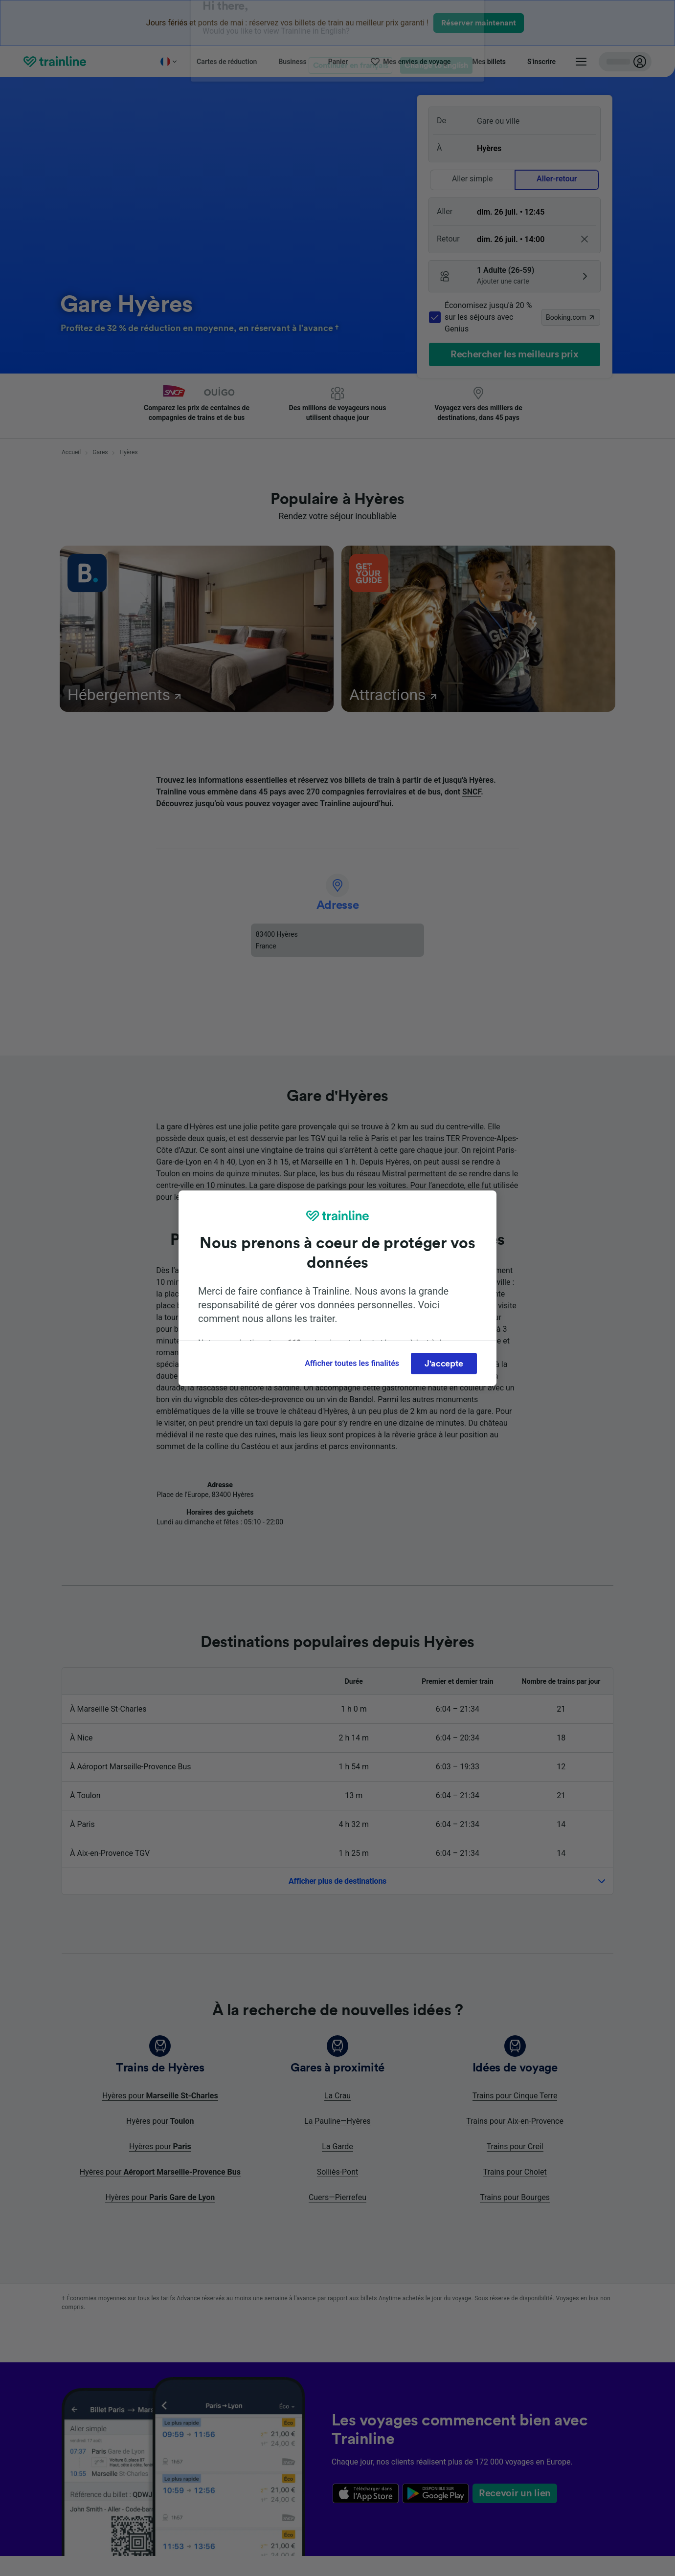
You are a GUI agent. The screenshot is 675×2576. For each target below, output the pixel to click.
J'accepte (444, 1363)
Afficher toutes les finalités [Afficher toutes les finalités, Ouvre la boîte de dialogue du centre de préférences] (352, 1363)
